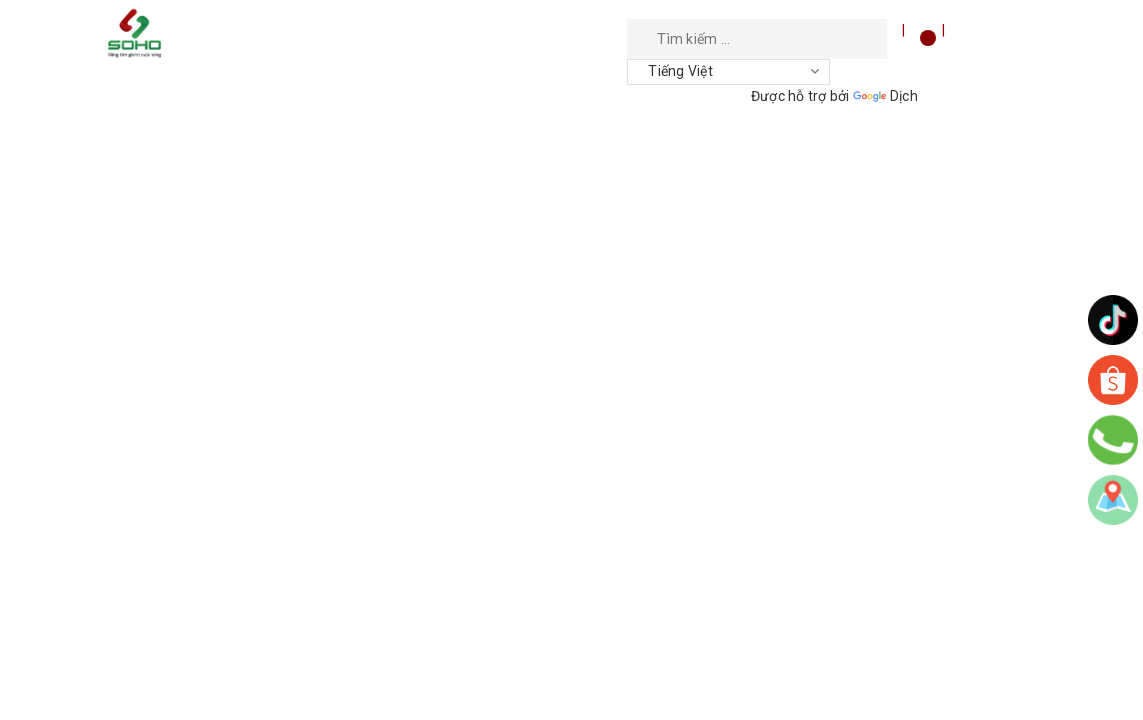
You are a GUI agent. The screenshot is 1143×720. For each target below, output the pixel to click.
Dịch (885, 96)
